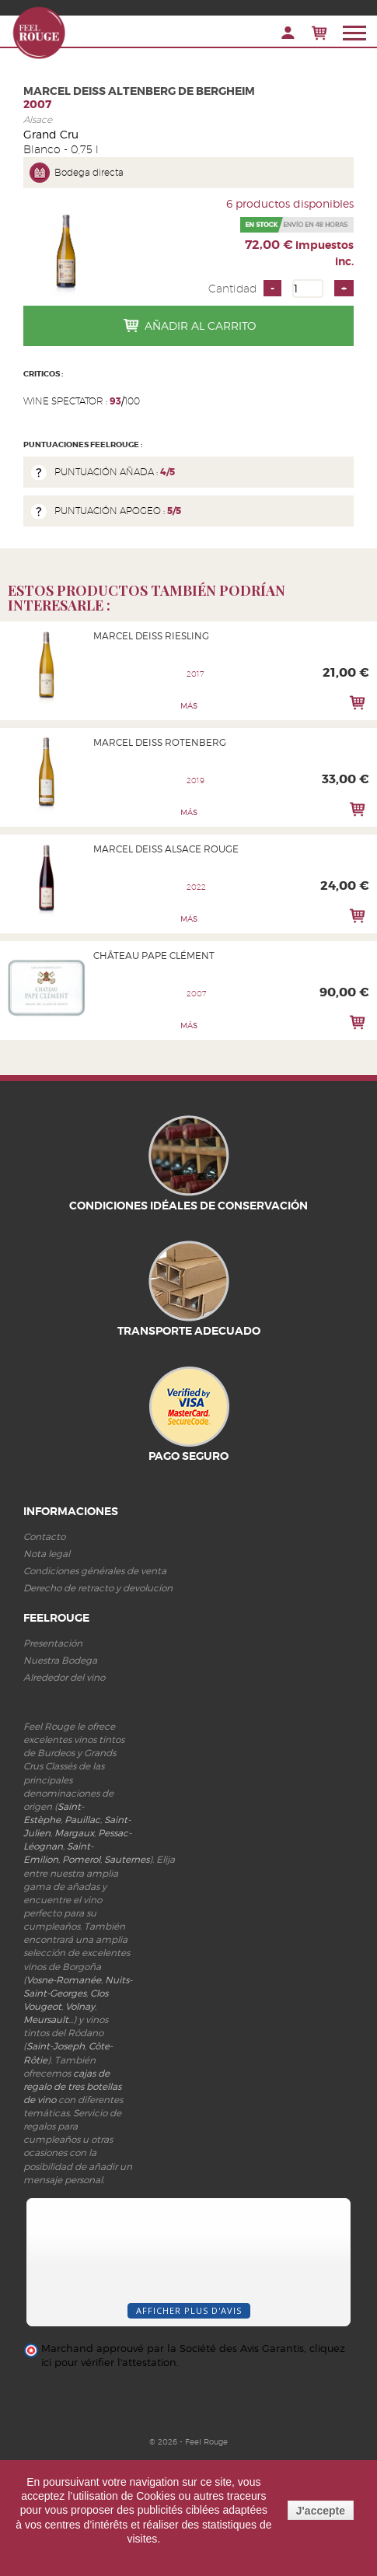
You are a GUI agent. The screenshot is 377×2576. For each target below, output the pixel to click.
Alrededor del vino (64, 1677)
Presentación (52, 1643)
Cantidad (232, 288)
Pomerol (81, 1859)
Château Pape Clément (154, 955)
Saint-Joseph (55, 2046)
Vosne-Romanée (63, 1980)
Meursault (45, 2019)
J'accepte (320, 2510)
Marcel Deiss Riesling (151, 636)
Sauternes (126, 1859)
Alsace (37, 119)
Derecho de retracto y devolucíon (98, 1588)
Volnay (80, 2006)
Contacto (44, 1536)
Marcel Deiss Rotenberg (159, 742)
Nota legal (46, 1553)
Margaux (74, 1833)
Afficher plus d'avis (189, 2310)
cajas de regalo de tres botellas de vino (72, 2086)
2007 (37, 104)
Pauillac (82, 1819)
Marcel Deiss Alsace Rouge (166, 849)
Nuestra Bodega (60, 1660)
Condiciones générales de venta (94, 1571)
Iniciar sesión (288, 33)
